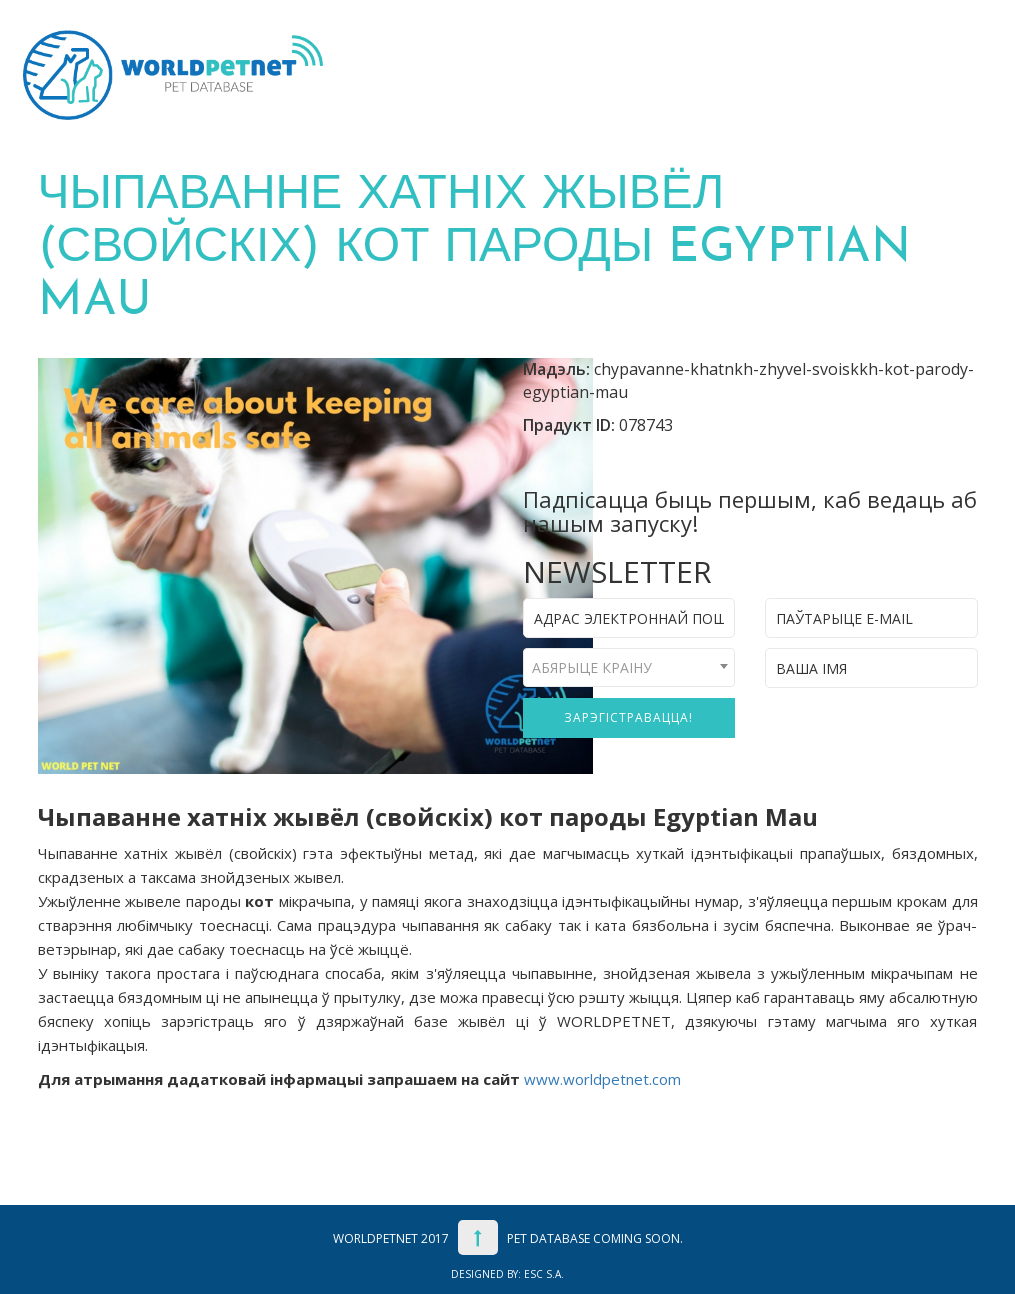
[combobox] (629, 667)
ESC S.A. (544, 1274)
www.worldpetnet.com (602, 1079)
